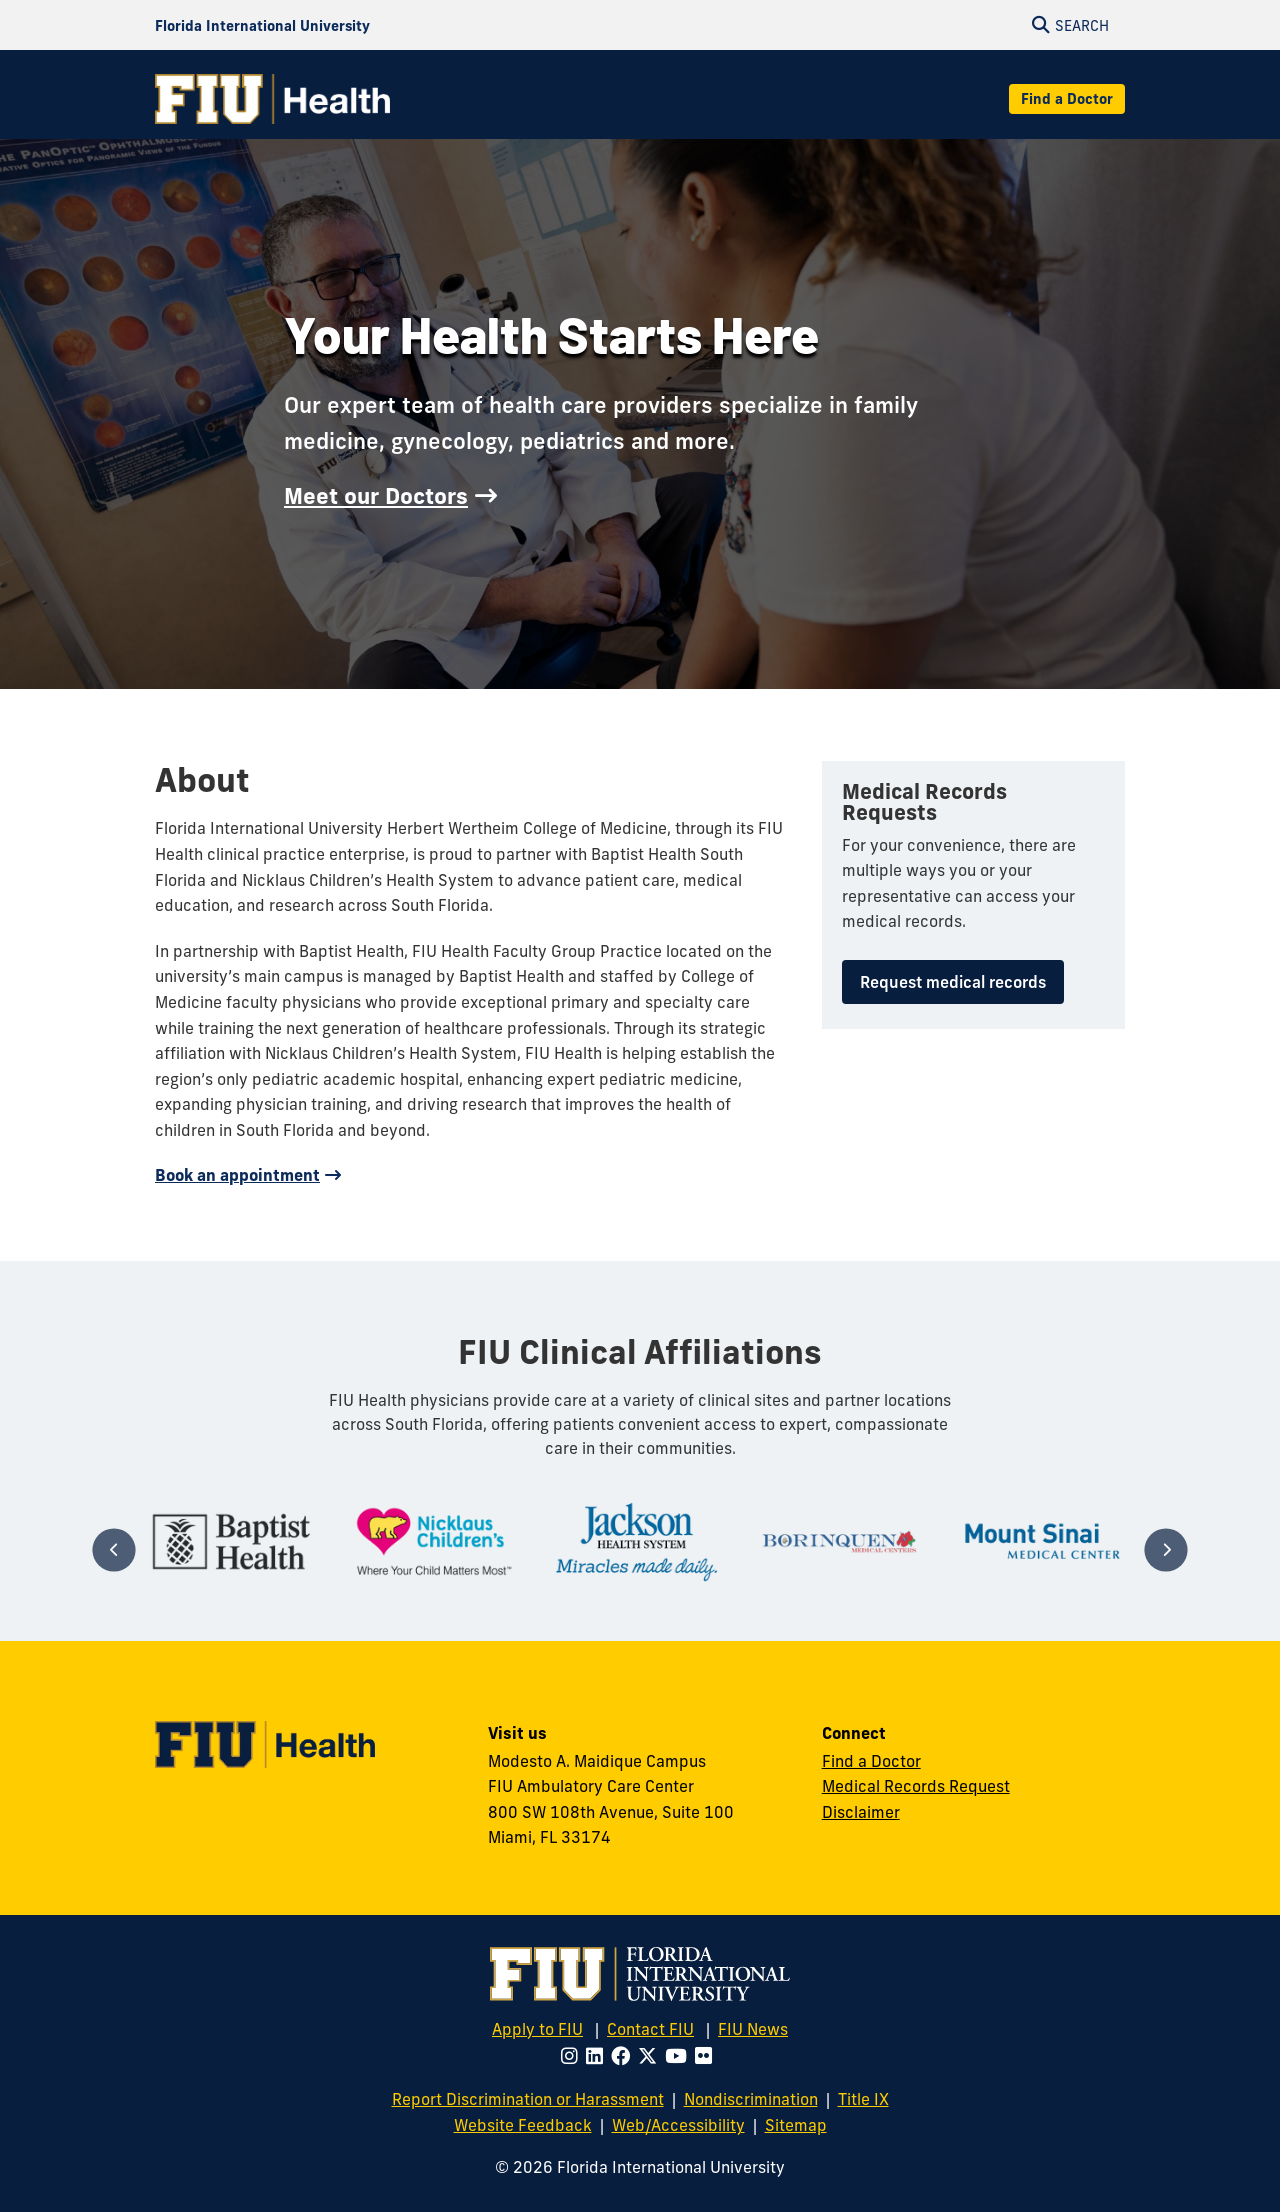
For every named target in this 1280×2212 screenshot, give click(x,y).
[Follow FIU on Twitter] (651, 2056)
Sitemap (796, 2125)
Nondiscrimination (751, 2099)
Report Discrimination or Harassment (528, 2099)
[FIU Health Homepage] (272, 99)
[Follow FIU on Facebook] (624, 2056)
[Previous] (113, 1549)
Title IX (863, 2099)
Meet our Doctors (376, 496)
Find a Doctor (1067, 99)
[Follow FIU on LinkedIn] (598, 2056)
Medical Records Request (916, 1786)
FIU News (753, 2029)
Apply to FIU (537, 2029)
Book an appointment (237, 1175)
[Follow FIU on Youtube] (680, 2056)
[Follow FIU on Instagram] (573, 2056)
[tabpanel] (231, 1541)
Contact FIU (650, 2029)
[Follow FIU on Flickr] (707, 2056)
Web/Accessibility (678, 2125)
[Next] (1165, 1549)
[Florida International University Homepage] (262, 25)
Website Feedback (523, 2125)
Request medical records (953, 982)
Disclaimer (861, 1812)
